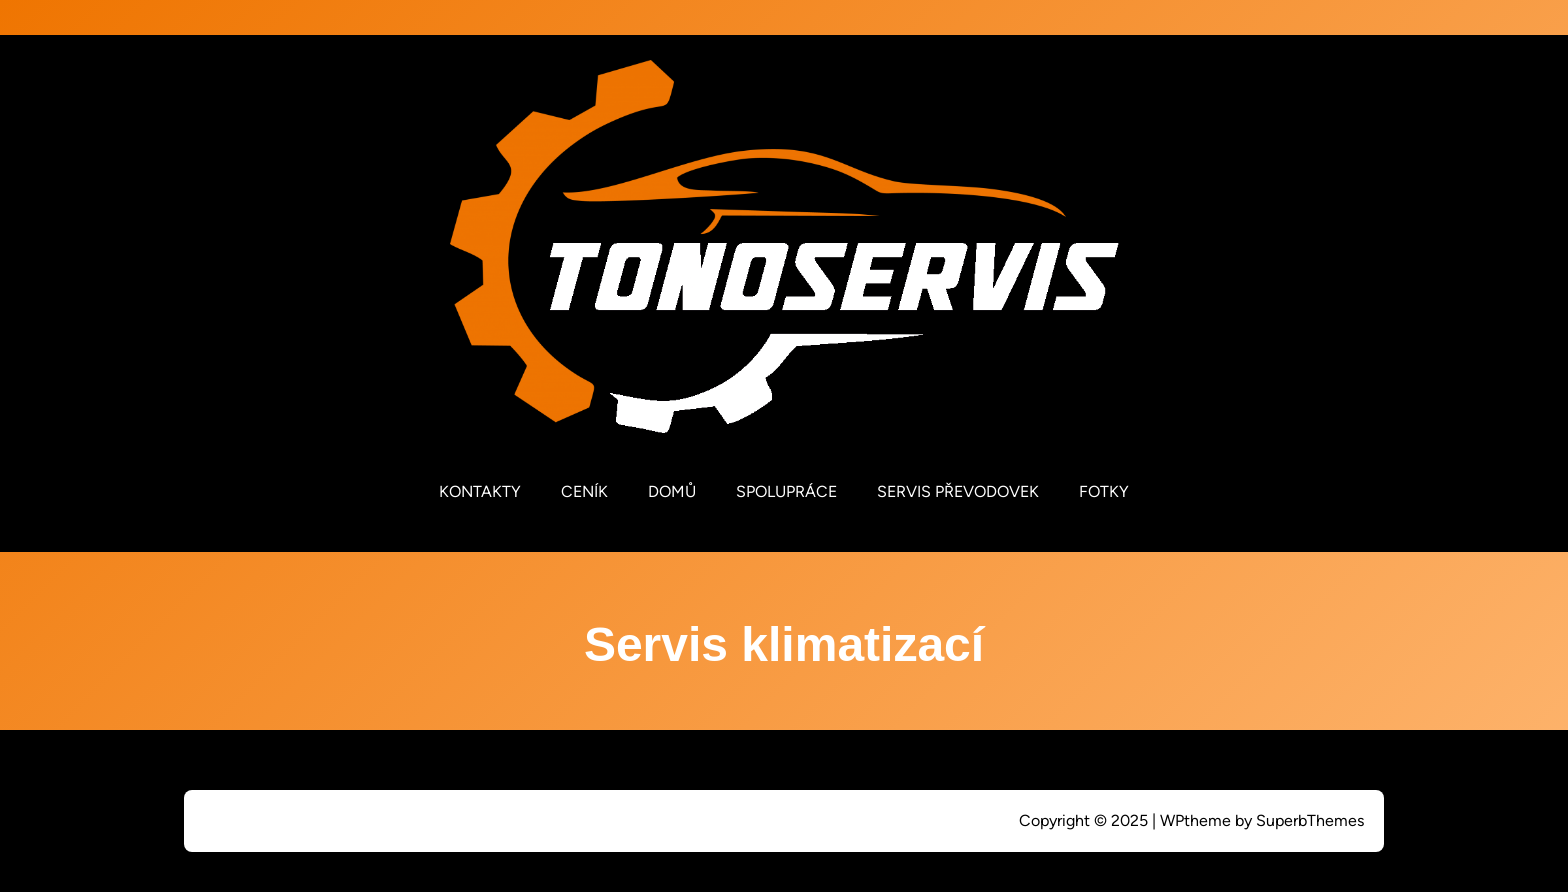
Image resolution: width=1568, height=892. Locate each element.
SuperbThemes (1310, 820)
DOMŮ (672, 491)
